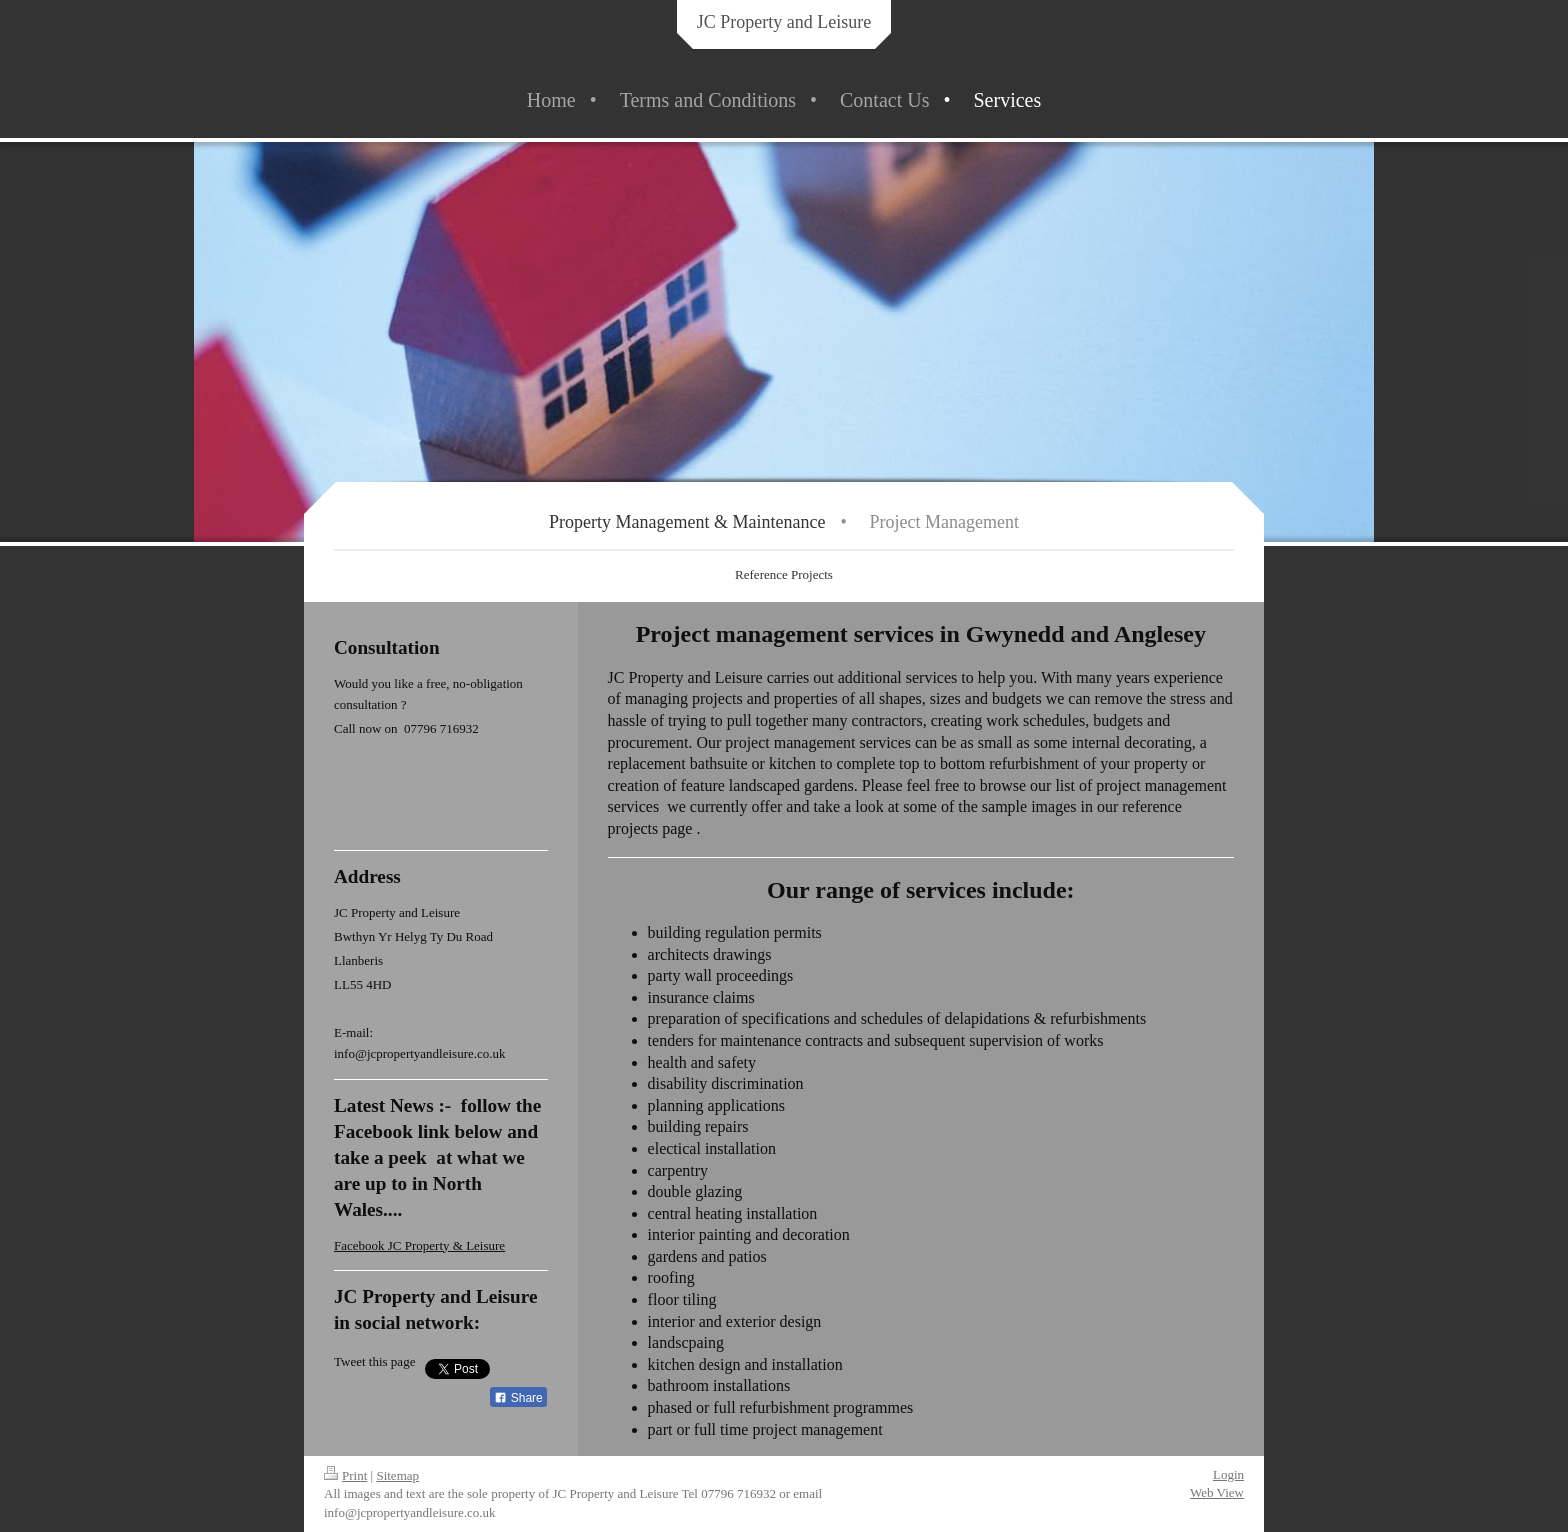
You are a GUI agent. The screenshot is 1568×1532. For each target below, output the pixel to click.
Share (518, 1398)
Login (1228, 1474)
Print (345, 1475)
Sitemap (397, 1475)
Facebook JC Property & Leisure (419, 1245)
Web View (1217, 1492)
